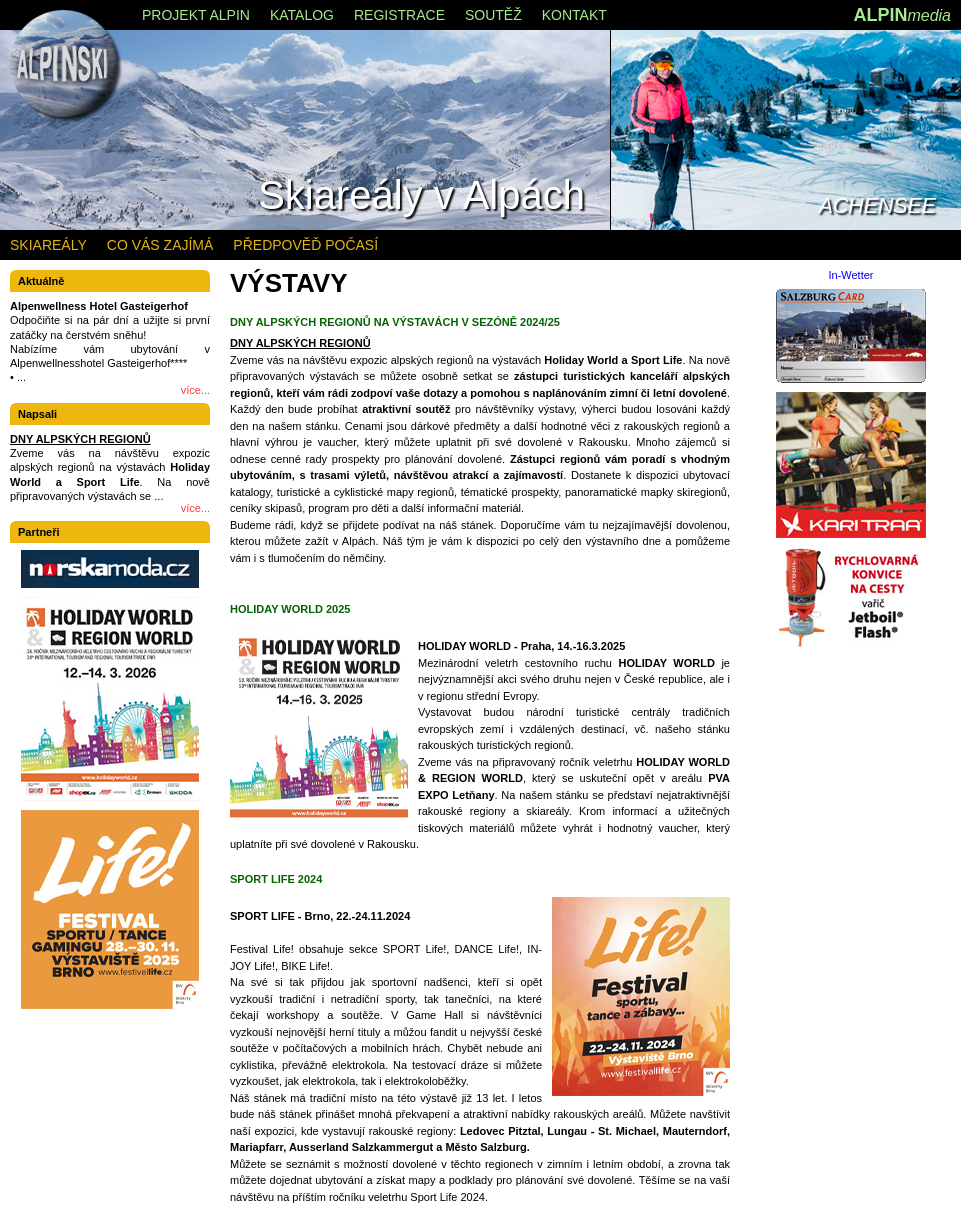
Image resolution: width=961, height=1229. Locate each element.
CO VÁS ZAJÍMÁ (160, 245)
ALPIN (902, 15)
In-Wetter (850, 275)
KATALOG (302, 15)
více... (195, 390)
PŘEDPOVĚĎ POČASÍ (305, 245)
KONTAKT (574, 15)
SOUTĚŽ (493, 15)
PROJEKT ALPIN (196, 15)
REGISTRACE (399, 15)
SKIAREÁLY (48, 245)
